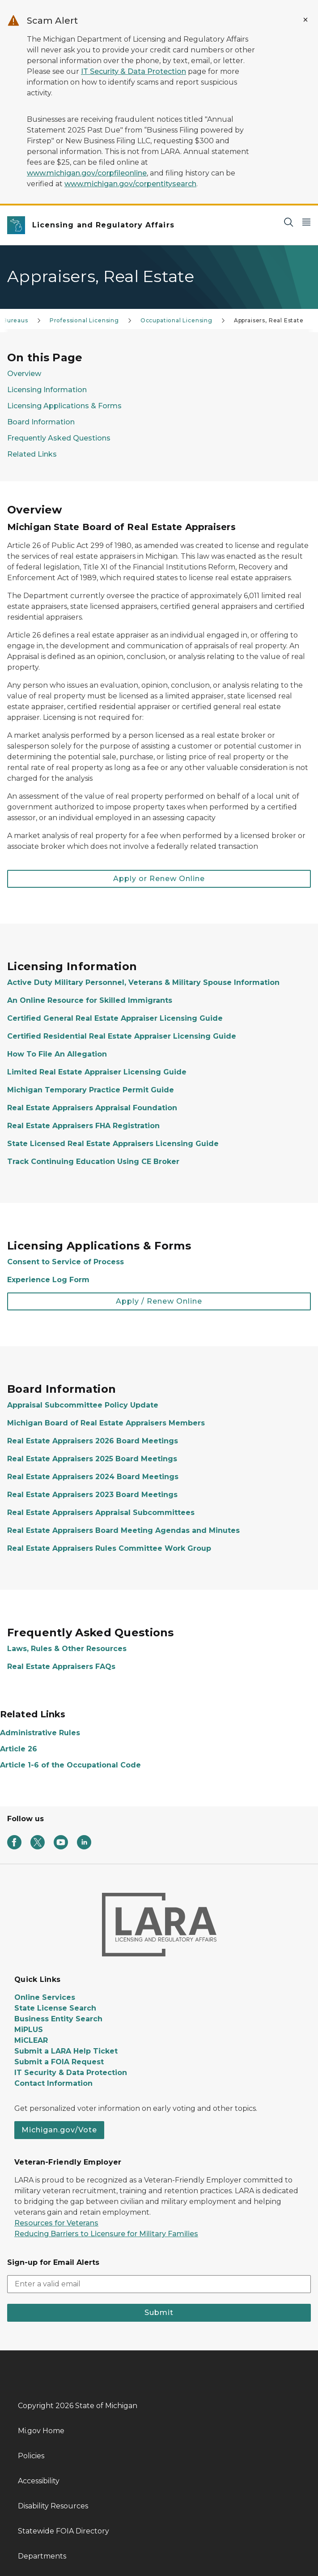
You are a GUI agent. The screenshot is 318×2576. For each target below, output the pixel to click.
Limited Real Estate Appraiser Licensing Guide (97, 1072)
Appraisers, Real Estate (269, 320)
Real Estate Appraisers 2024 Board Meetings (92, 1476)
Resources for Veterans (56, 2223)
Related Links (32, 454)
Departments (42, 2556)
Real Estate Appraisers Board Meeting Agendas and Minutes (123, 1530)
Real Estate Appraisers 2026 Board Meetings (92, 1441)
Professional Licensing (84, 320)
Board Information (41, 422)
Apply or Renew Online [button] (159, 878)
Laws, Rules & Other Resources (67, 1648)
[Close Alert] (305, 20)
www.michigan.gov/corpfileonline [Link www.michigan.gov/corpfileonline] (87, 173)
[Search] (288, 221)
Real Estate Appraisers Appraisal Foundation (92, 1108)
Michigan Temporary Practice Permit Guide (90, 1090)
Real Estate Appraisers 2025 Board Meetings (92, 1459)
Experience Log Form (48, 1279)
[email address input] (159, 2284)
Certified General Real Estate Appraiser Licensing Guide (115, 1018)
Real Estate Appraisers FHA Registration (83, 1125)
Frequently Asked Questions (58, 438)
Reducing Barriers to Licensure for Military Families (106, 2233)
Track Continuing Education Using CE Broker (93, 1161)
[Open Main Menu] (306, 221)
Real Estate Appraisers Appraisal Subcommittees (101, 1512)
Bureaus (15, 320)
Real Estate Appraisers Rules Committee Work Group (109, 1548)
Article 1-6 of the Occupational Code (70, 1765)
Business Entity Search (58, 2019)
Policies (31, 2456)
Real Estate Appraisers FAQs (61, 1666)
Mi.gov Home (41, 2430)
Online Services (44, 1997)
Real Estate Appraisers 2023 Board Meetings (92, 1494)
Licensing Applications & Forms (64, 406)
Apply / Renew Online (159, 1301)
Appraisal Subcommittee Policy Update (82, 1405)
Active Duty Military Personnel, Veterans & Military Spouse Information (143, 982)
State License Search (55, 2008)
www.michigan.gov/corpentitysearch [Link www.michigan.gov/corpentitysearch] (130, 184)
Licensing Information (47, 389)
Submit (159, 2312)
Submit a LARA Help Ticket (66, 2051)
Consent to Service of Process (65, 1262)
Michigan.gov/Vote (59, 2130)
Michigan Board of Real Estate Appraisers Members (106, 1423)
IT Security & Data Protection (133, 71)
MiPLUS (28, 2029)
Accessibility (38, 2481)
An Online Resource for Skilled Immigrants (90, 1000)
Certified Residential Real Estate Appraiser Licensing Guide (121, 1036)
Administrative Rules (40, 1733)
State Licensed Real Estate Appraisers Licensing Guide (113, 1143)
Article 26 (18, 1749)
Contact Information (53, 2083)
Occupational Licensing (176, 320)
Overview (24, 373)
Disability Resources (53, 2506)
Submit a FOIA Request (59, 2062)
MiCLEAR (31, 2040)
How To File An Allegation (57, 1054)
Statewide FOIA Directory (63, 2531)
